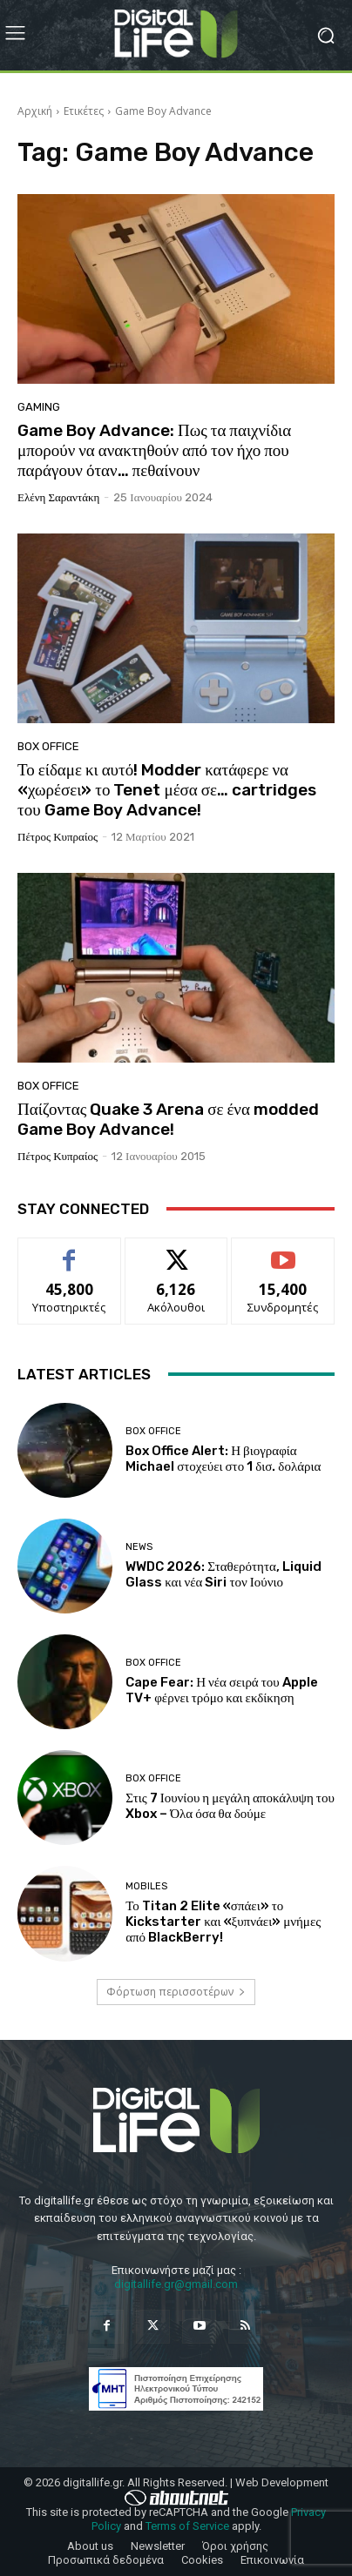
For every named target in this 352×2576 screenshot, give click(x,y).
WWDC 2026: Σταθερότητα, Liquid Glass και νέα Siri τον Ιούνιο (223, 1574)
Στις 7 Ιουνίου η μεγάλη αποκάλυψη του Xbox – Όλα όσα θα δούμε (230, 1805)
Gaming (38, 407)
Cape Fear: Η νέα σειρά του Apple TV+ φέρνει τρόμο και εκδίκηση (221, 1690)
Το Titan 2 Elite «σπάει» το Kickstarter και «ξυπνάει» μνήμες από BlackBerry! (223, 1921)
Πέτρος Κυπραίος (57, 836)
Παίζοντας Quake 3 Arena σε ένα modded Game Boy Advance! (168, 1119)
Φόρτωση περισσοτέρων (176, 1991)
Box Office (48, 746)
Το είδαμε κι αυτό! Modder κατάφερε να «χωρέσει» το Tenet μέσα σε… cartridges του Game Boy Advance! (166, 790)
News (138, 1547)
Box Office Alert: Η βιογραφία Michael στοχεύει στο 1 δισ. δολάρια (223, 1458)
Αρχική (34, 111)
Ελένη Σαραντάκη (58, 497)
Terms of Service (187, 2525)
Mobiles (146, 1886)
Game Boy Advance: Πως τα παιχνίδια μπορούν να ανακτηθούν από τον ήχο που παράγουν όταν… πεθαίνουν (154, 450)
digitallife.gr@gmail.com (176, 2284)
